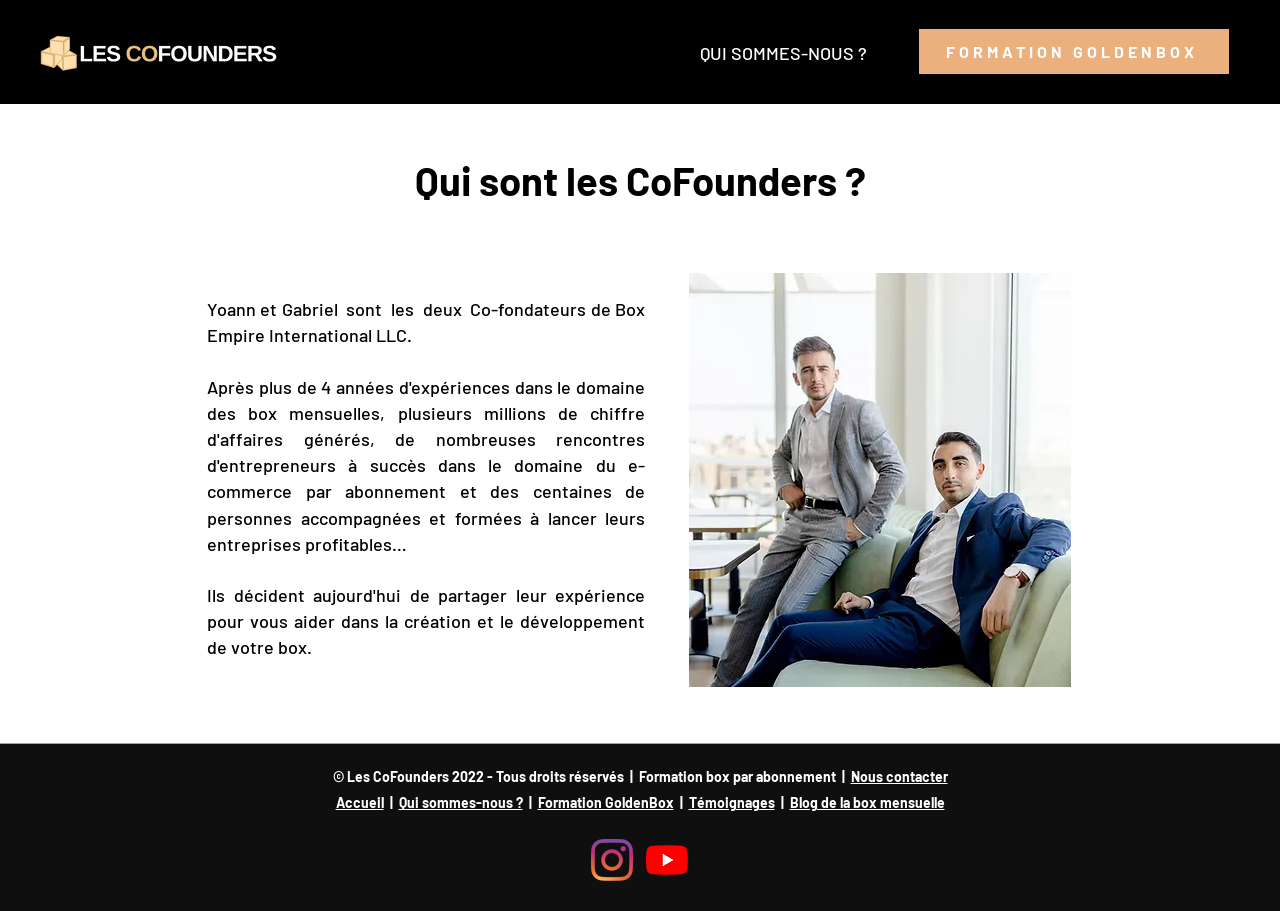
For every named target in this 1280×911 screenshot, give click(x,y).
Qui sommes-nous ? (461, 802)
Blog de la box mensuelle (867, 802)
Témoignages (732, 802)
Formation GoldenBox (606, 802)
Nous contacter (899, 776)
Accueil (360, 802)
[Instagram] (612, 860)
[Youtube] (667, 860)
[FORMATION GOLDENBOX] (1074, 51)
